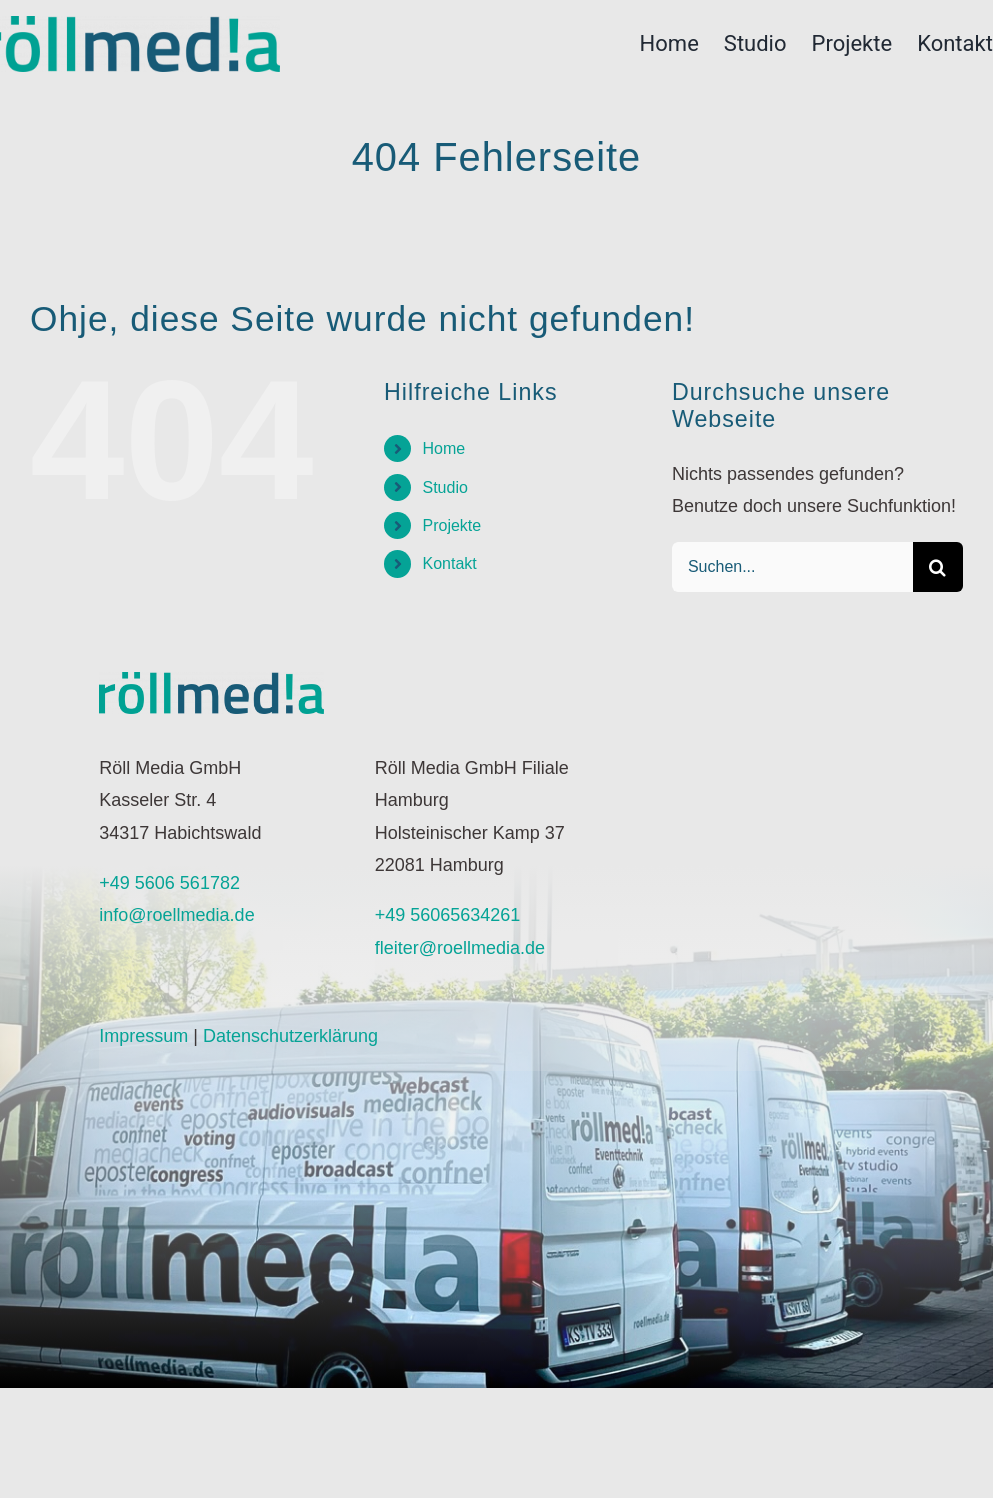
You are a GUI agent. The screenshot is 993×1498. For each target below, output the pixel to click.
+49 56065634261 (448, 915)
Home (443, 448)
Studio (444, 487)
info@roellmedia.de (176, 915)
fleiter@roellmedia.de (460, 948)
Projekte (451, 525)
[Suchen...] (792, 567)
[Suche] (938, 567)
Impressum (143, 1036)
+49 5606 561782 (169, 883)
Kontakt (449, 563)
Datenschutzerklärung (290, 1036)
